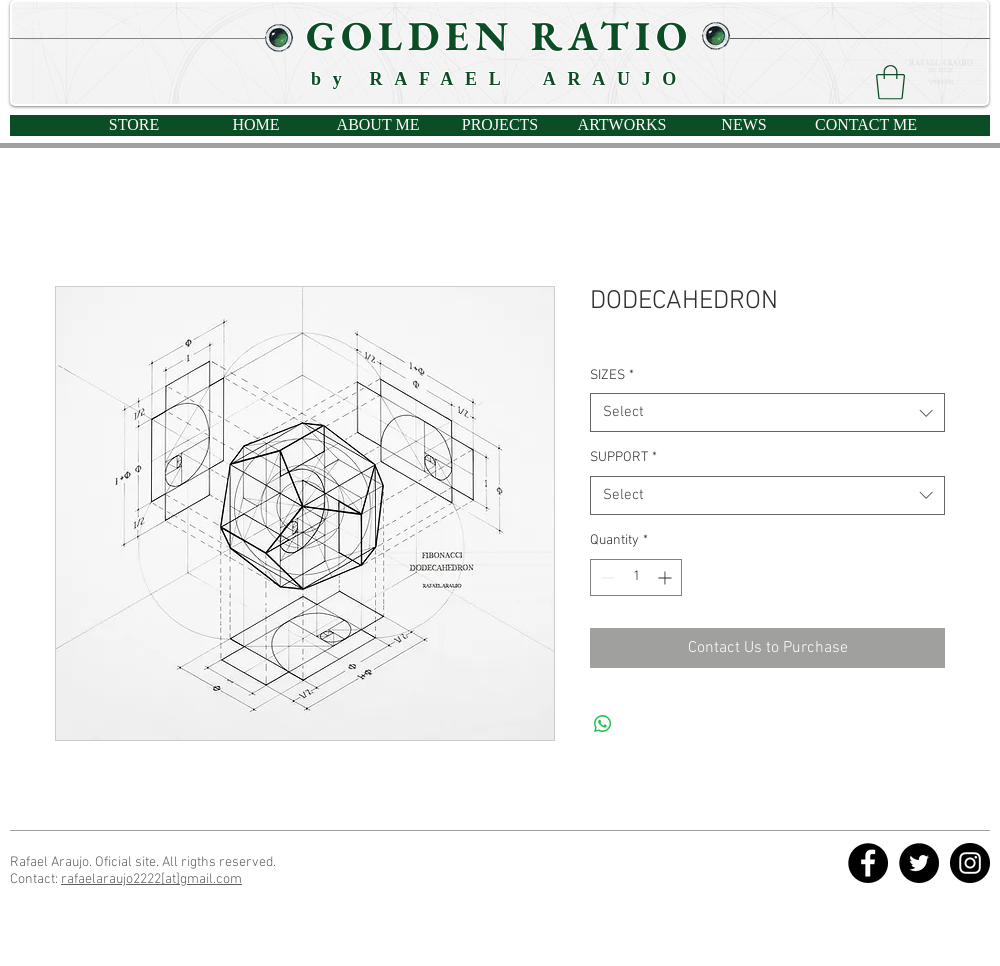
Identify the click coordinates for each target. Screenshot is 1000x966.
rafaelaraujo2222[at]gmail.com (151, 879)
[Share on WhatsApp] (603, 724)
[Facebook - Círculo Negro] (868, 863)
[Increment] (666, 577)
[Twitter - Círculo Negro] (919, 863)
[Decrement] (605, 577)
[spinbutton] (636, 577)
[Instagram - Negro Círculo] (970, 863)
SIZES (612, 375)
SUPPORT (623, 457)
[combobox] (767, 412)
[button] (890, 82)
